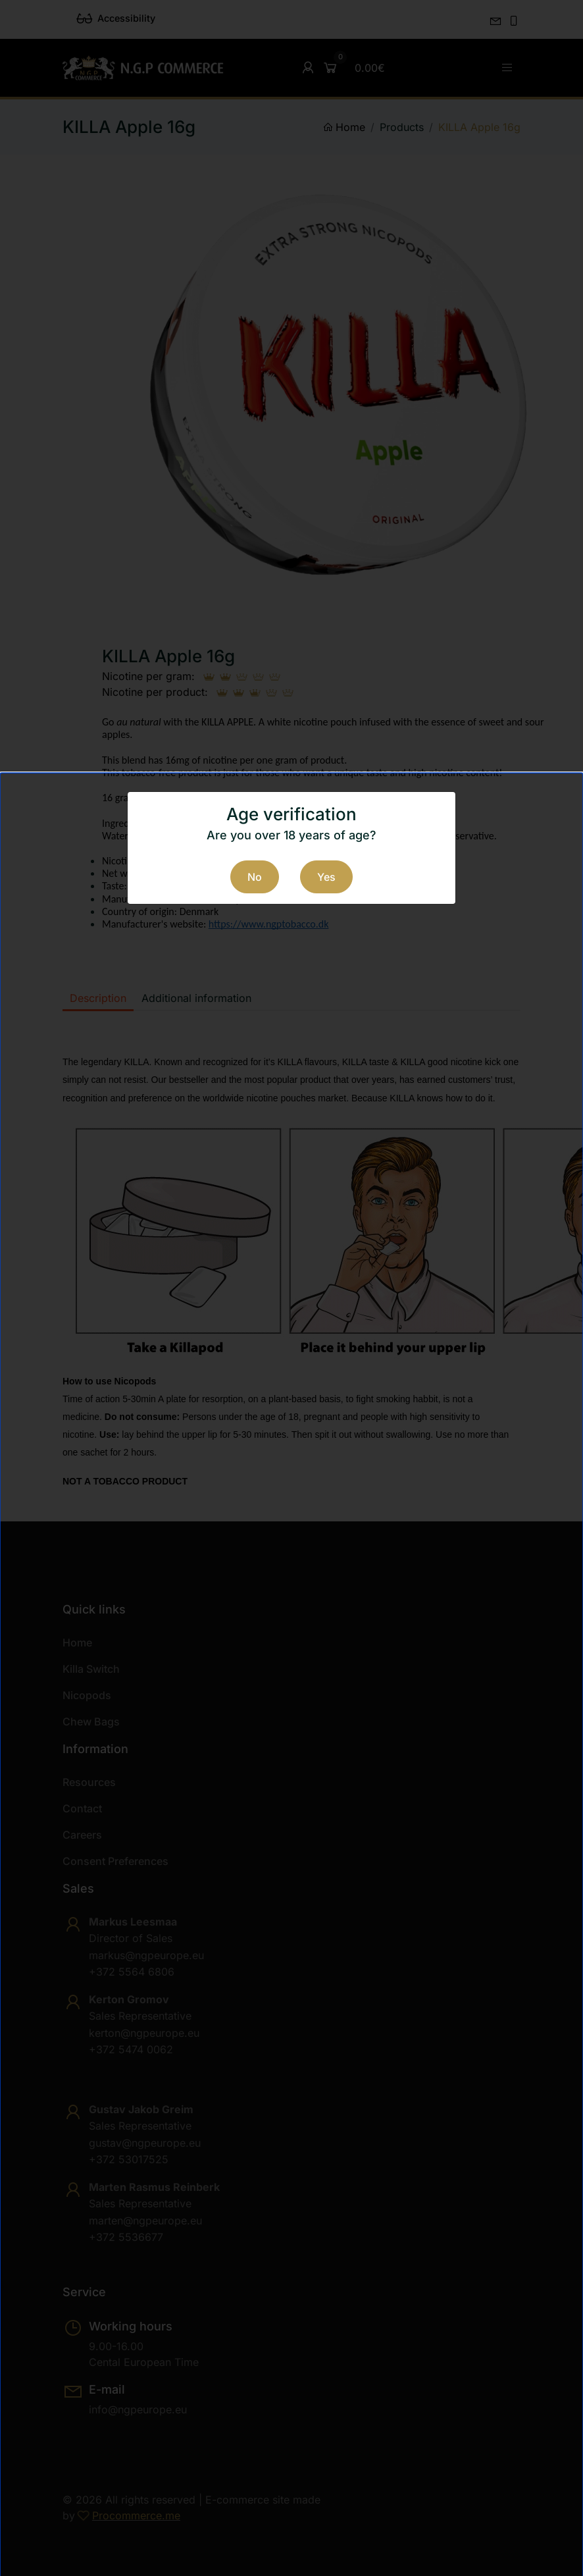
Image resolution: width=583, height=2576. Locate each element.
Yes (326, 876)
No (254, 876)
